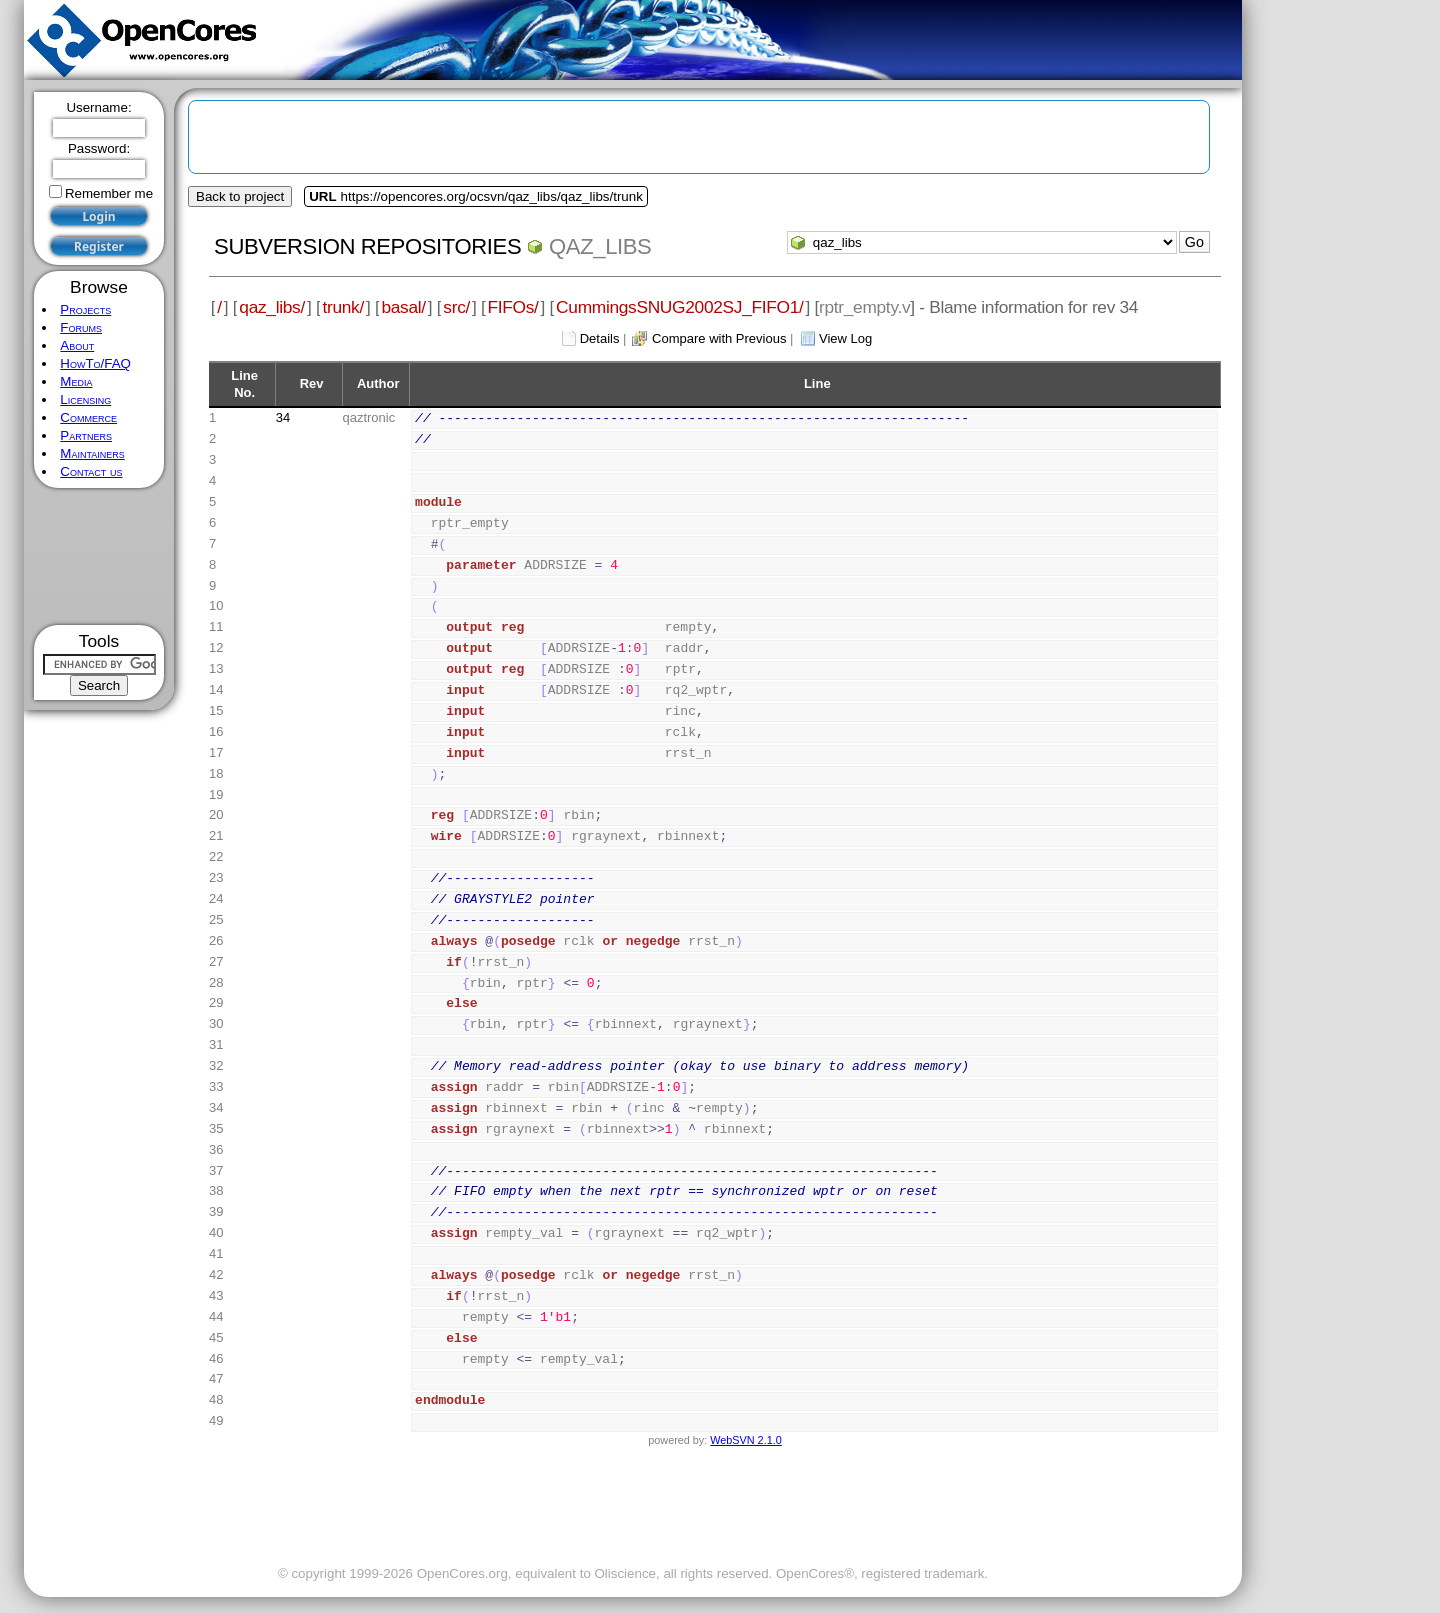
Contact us (91, 471)
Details (600, 338)
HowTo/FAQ (95, 363)
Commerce (88, 417)
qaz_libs (600, 246)
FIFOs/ (513, 307)
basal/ (403, 307)
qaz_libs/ (272, 307)
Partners (86, 435)
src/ (456, 307)
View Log (845, 338)
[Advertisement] (99, 556)
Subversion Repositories (367, 246)
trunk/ (342, 307)
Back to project (240, 196)
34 (283, 417)
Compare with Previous (719, 338)
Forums (81, 327)
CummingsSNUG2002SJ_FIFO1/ (679, 307)
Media (76, 381)
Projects (85, 309)
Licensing (85, 399)
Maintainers (92, 453)
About (77, 345)
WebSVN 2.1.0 (745, 1440)
